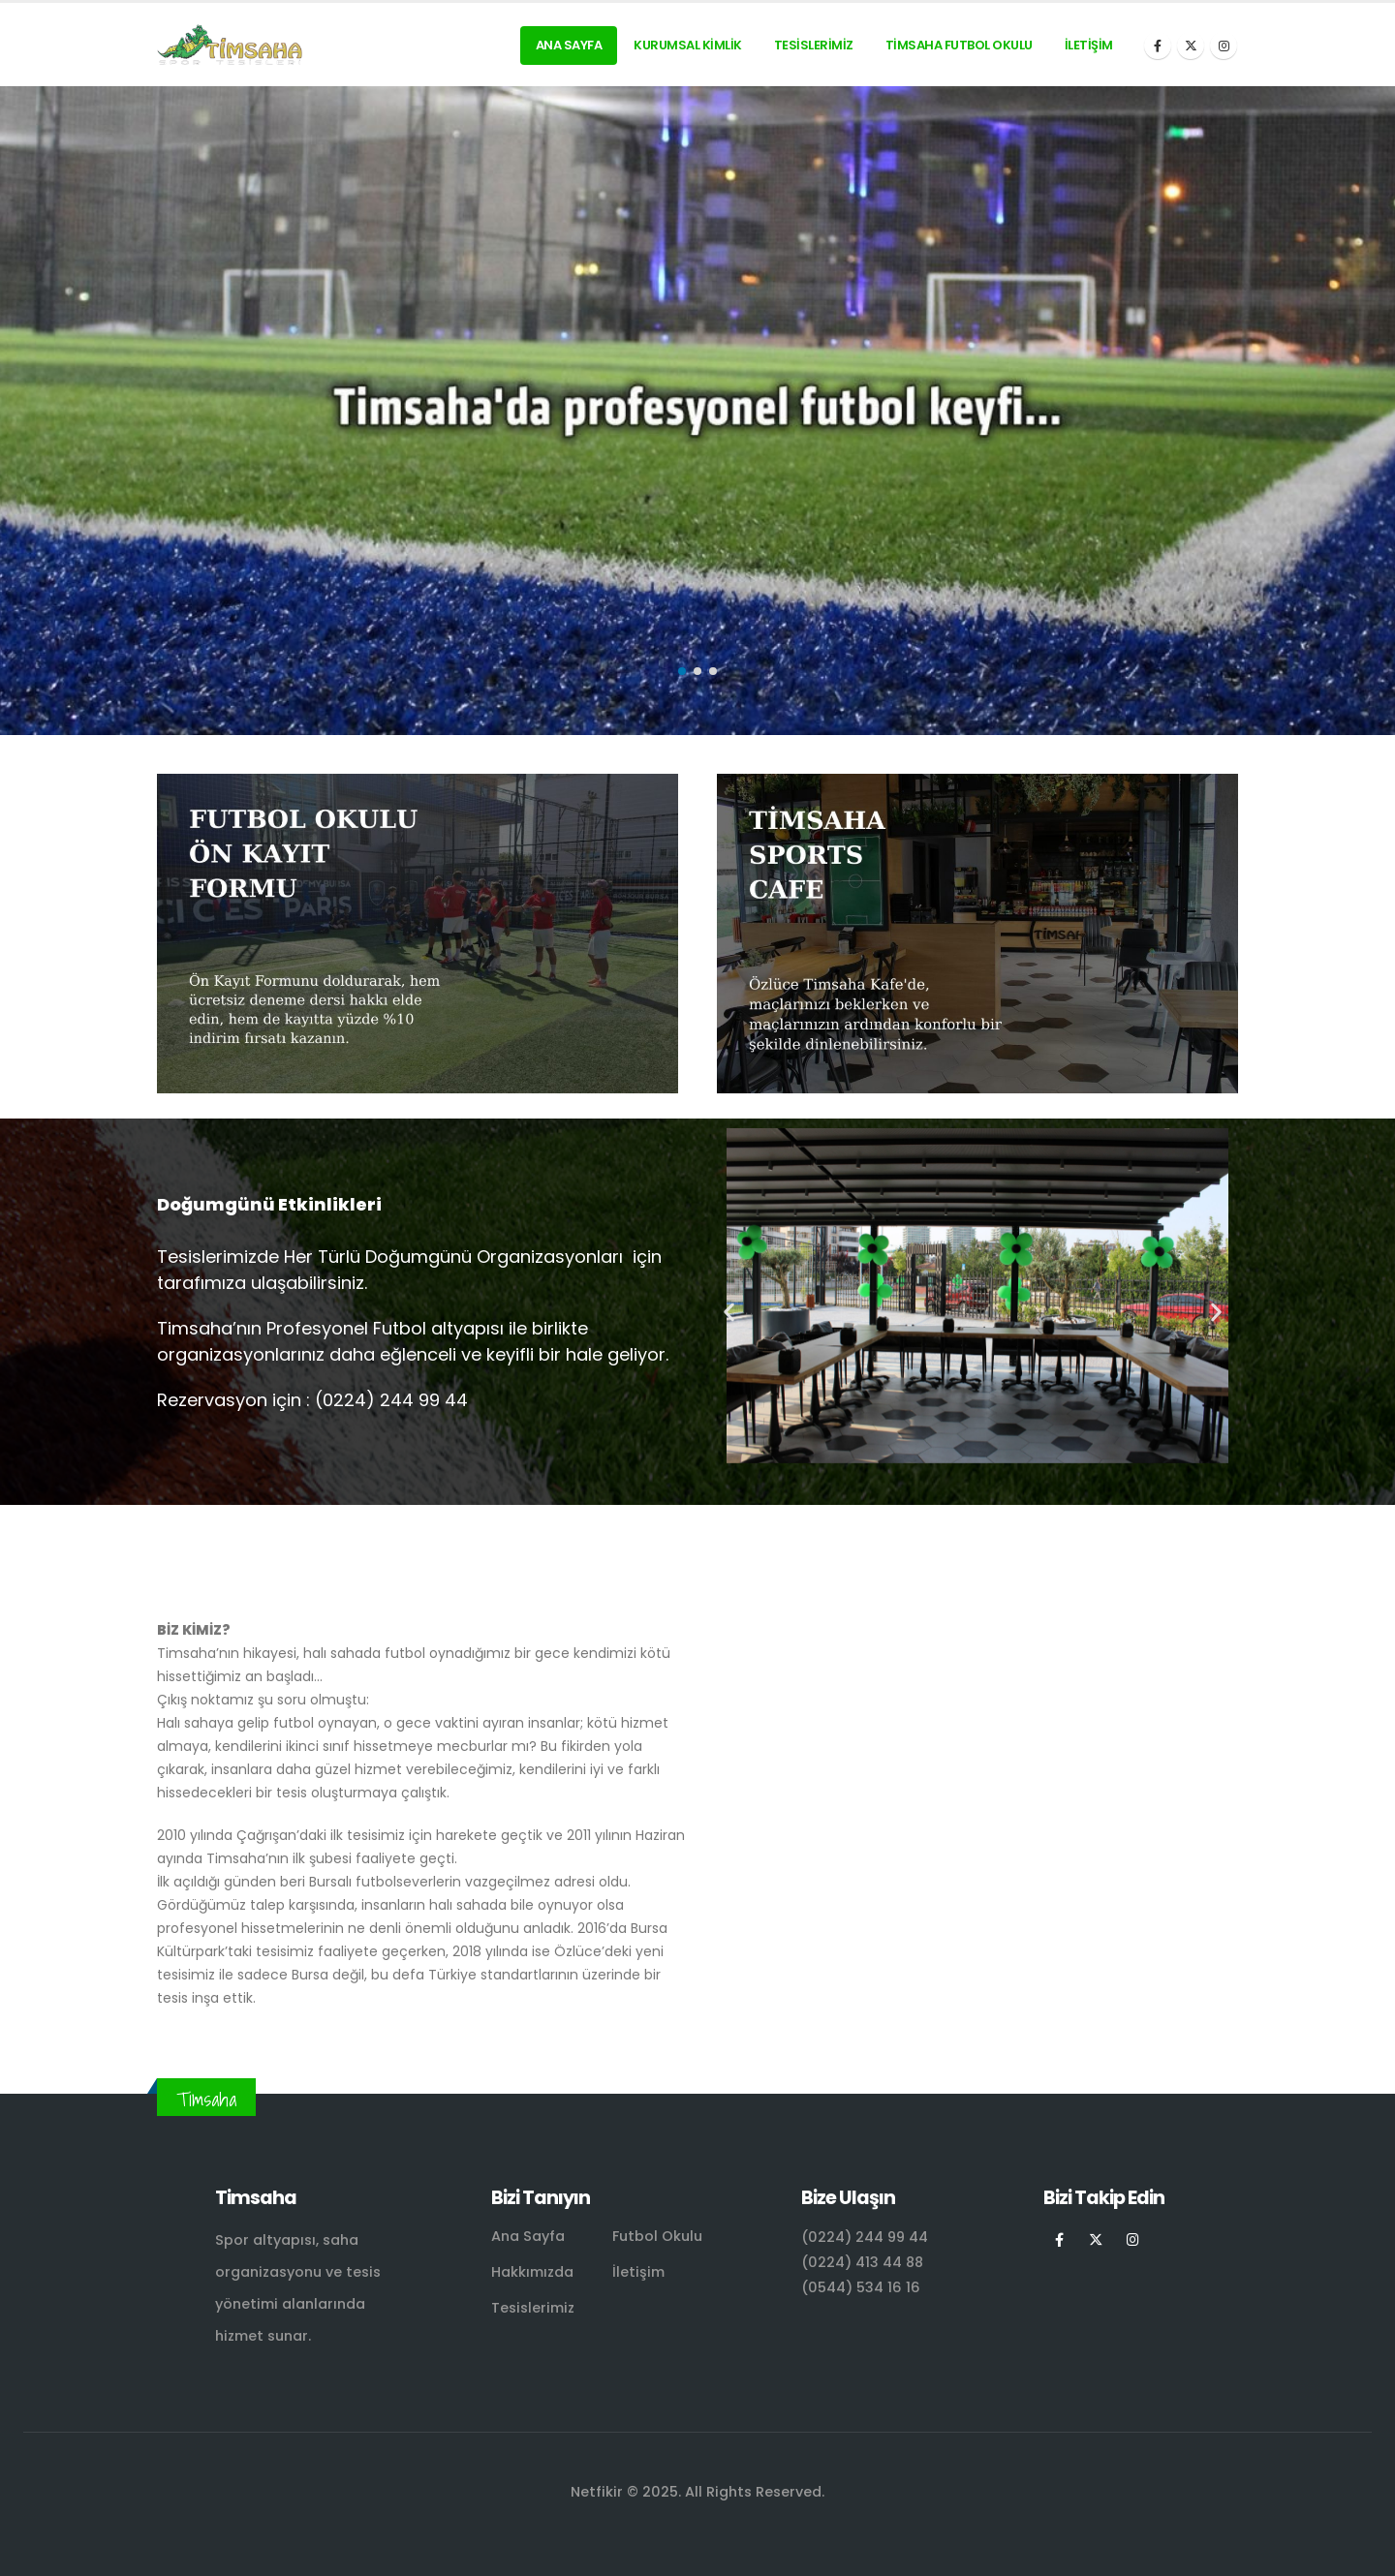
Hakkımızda (532, 2272)
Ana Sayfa (569, 45)
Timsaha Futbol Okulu (959, 45)
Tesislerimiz (813, 45)
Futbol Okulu (657, 2236)
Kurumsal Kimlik (688, 45)
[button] (682, 671)
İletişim (1089, 45)
